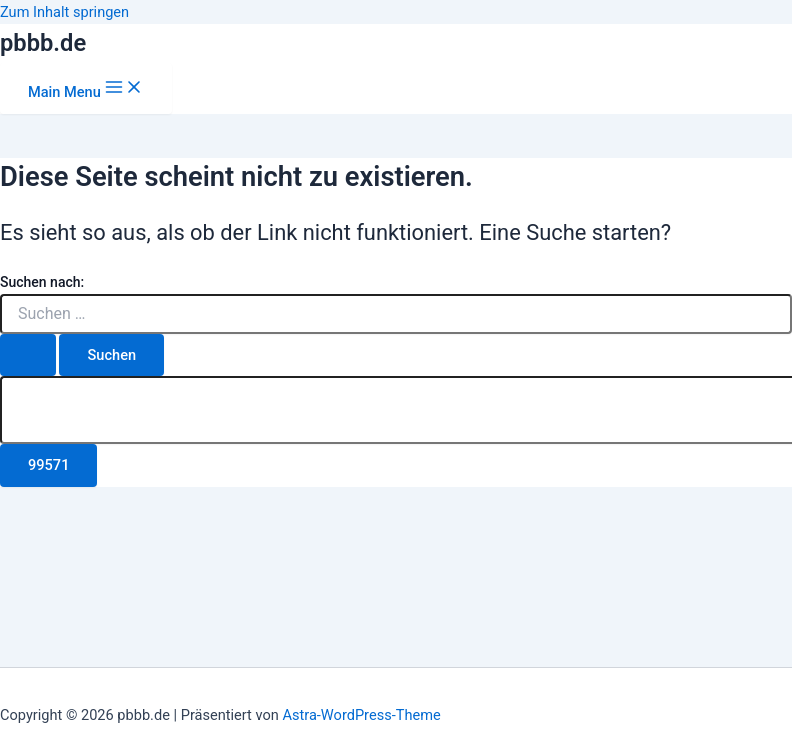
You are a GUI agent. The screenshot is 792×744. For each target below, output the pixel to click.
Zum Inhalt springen (64, 12)
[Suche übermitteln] (28, 355)
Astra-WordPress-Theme (361, 715)
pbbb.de (43, 43)
